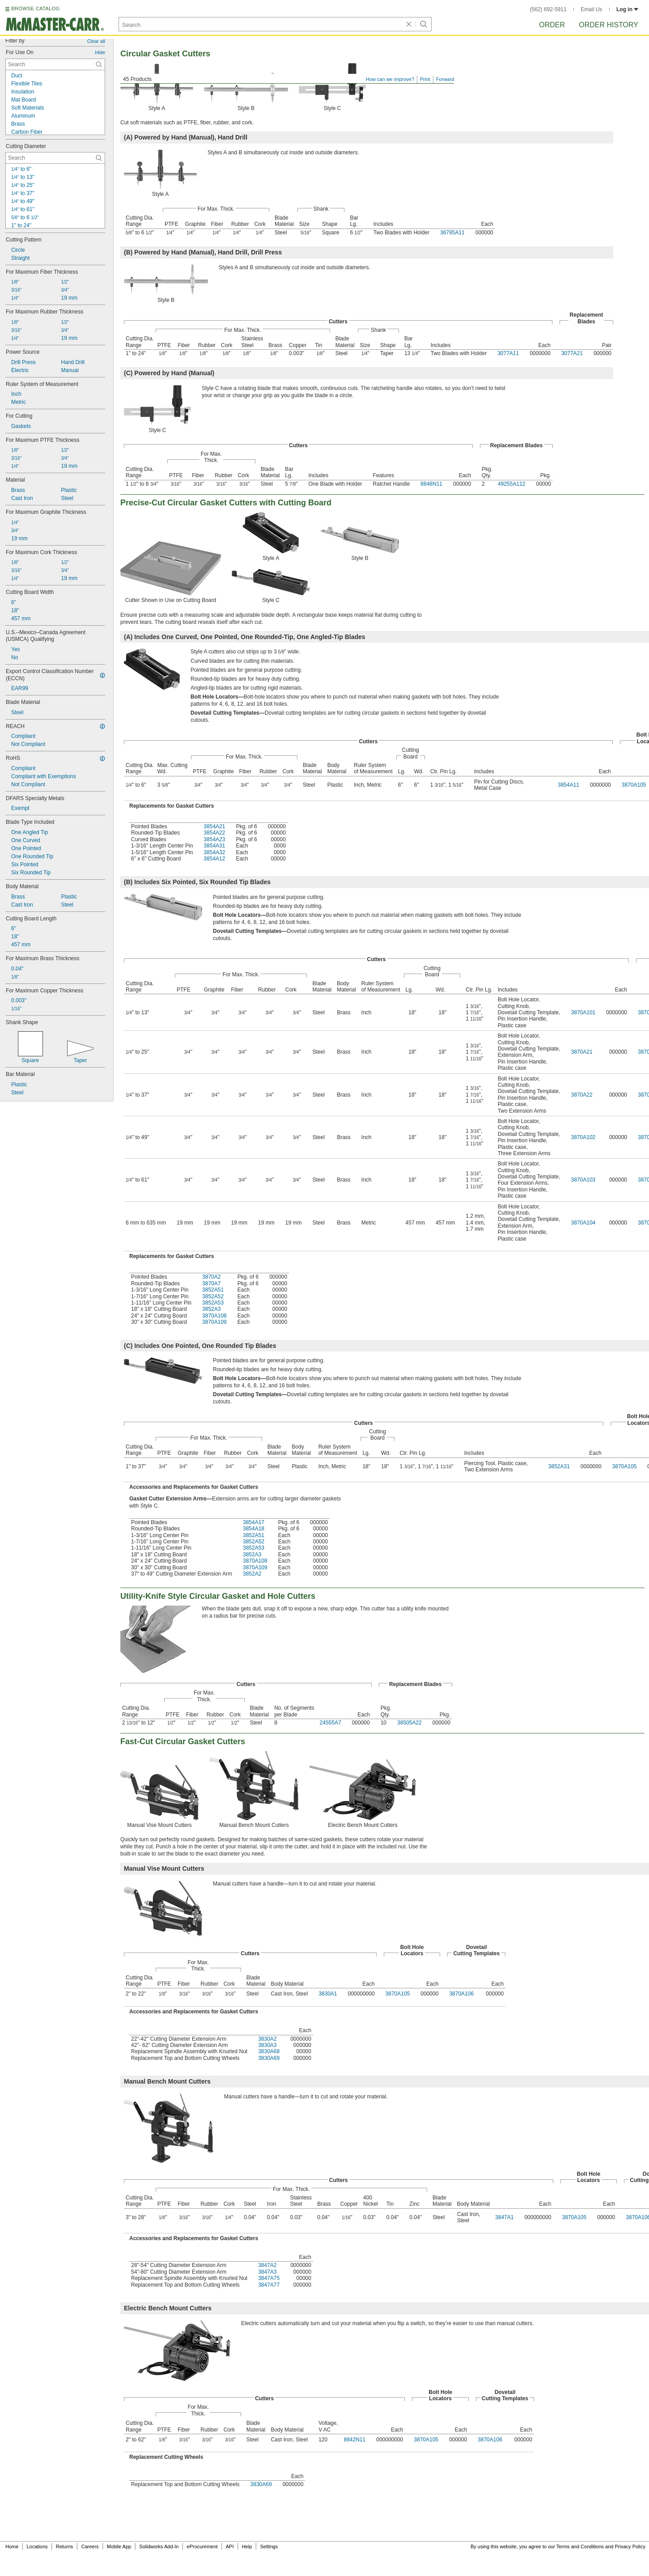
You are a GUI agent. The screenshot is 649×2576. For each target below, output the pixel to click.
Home (11, 2546)
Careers (89, 2546)
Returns (64, 2546)
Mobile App (119, 2546)
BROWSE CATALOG (35, 8)
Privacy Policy (630, 2546)
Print (425, 79)
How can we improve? (390, 79)
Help (247, 2546)
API (230, 2546)
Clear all (96, 41)
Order (552, 25)
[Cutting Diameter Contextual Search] (55, 158)
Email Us (591, 9)
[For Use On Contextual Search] (55, 64)
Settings (269, 2546)
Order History (608, 25)
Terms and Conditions (580, 2546)
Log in (627, 9)
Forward (445, 79)
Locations (37, 2546)
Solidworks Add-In (158, 2546)
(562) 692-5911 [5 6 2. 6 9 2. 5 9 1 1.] (548, 9)
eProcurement (202, 2546)
